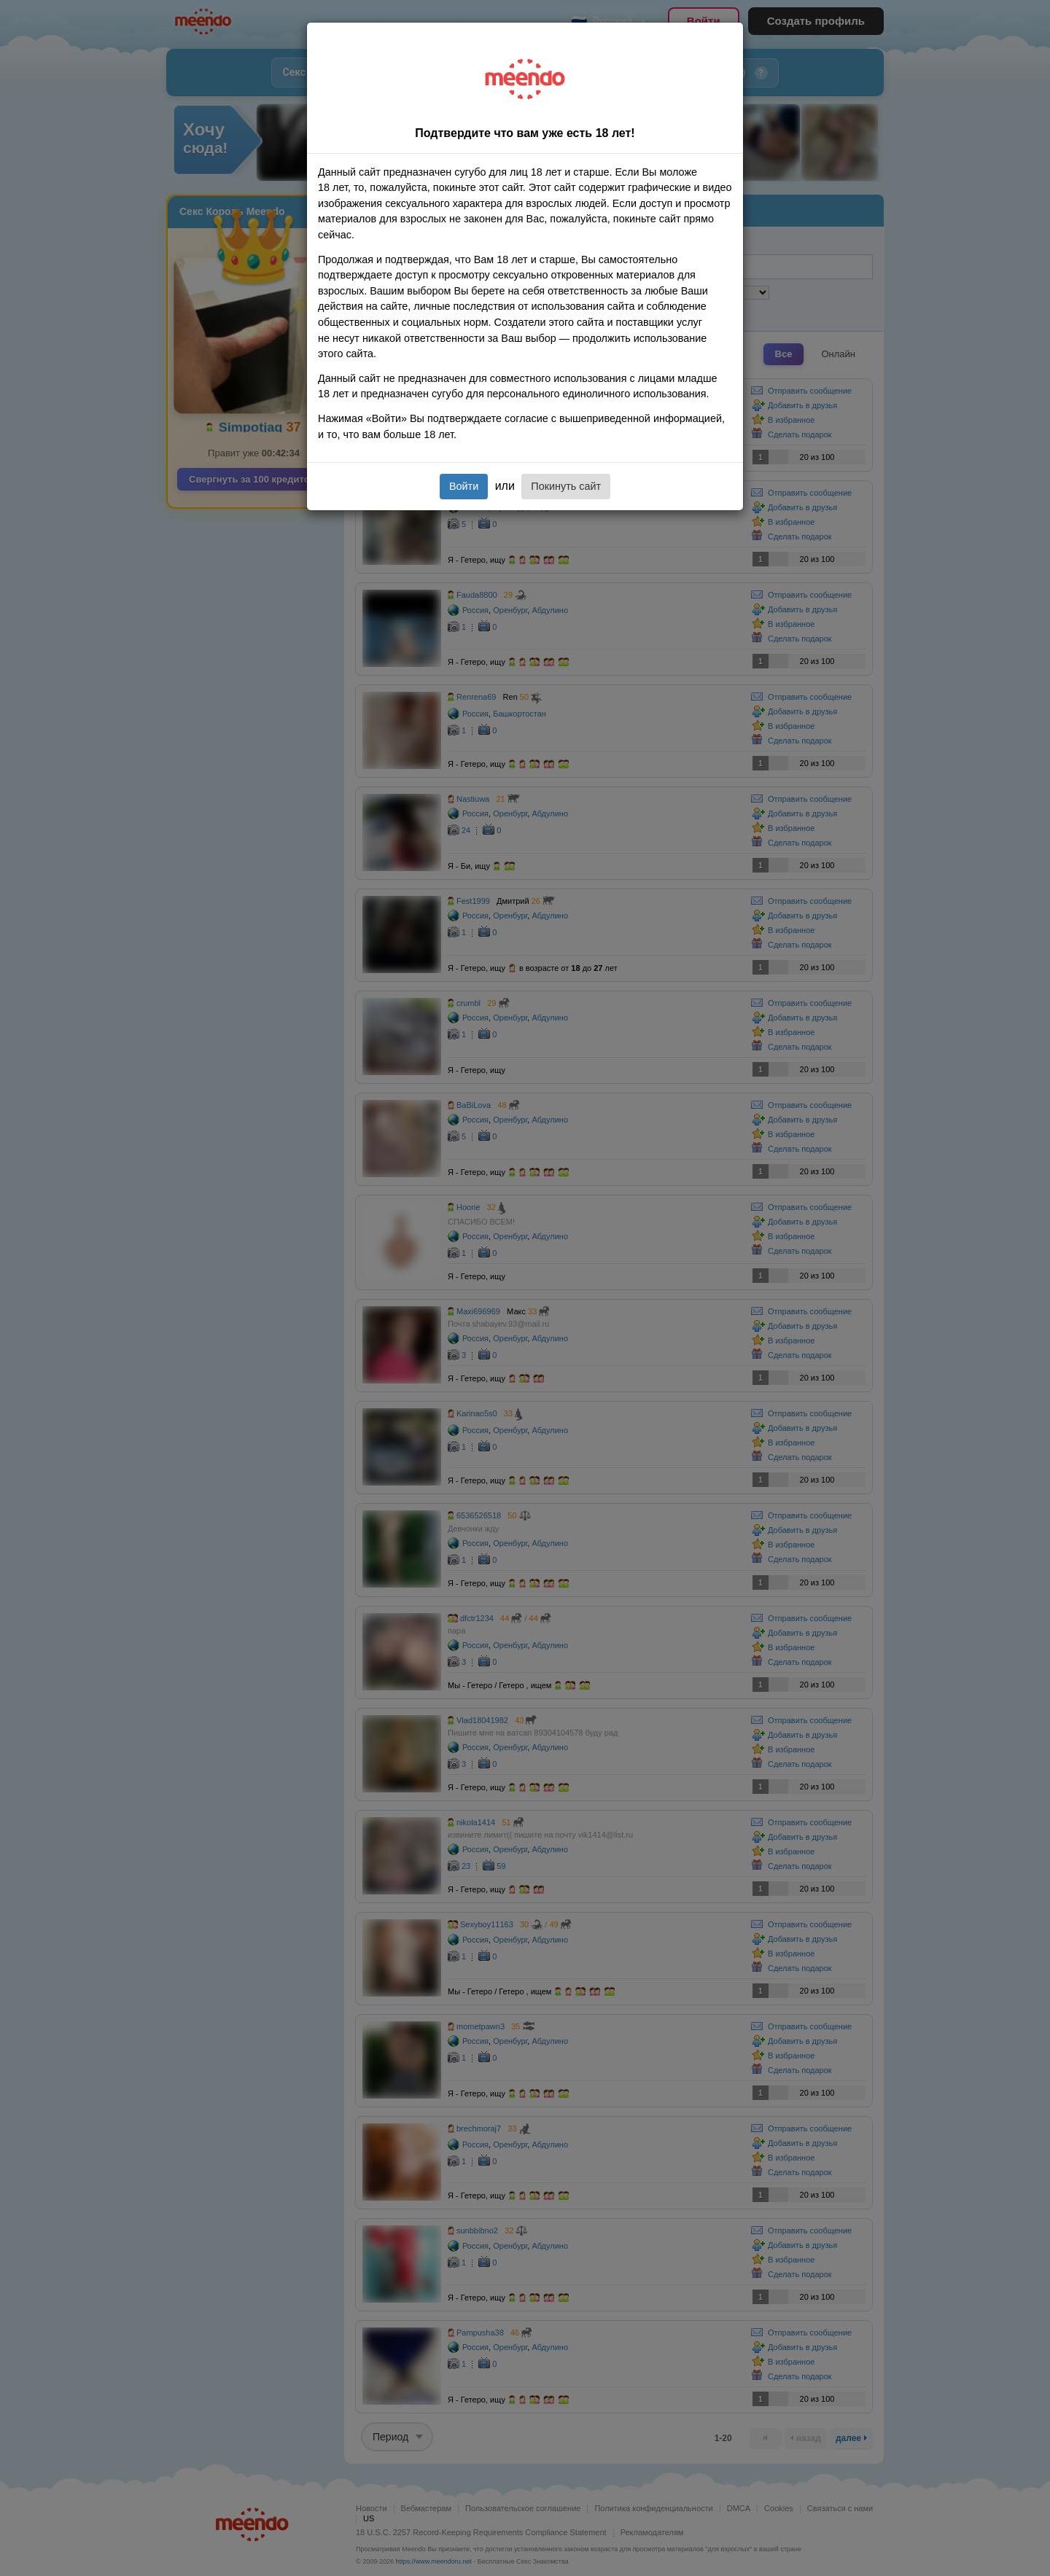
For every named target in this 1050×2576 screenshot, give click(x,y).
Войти (463, 486)
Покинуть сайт (566, 486)
